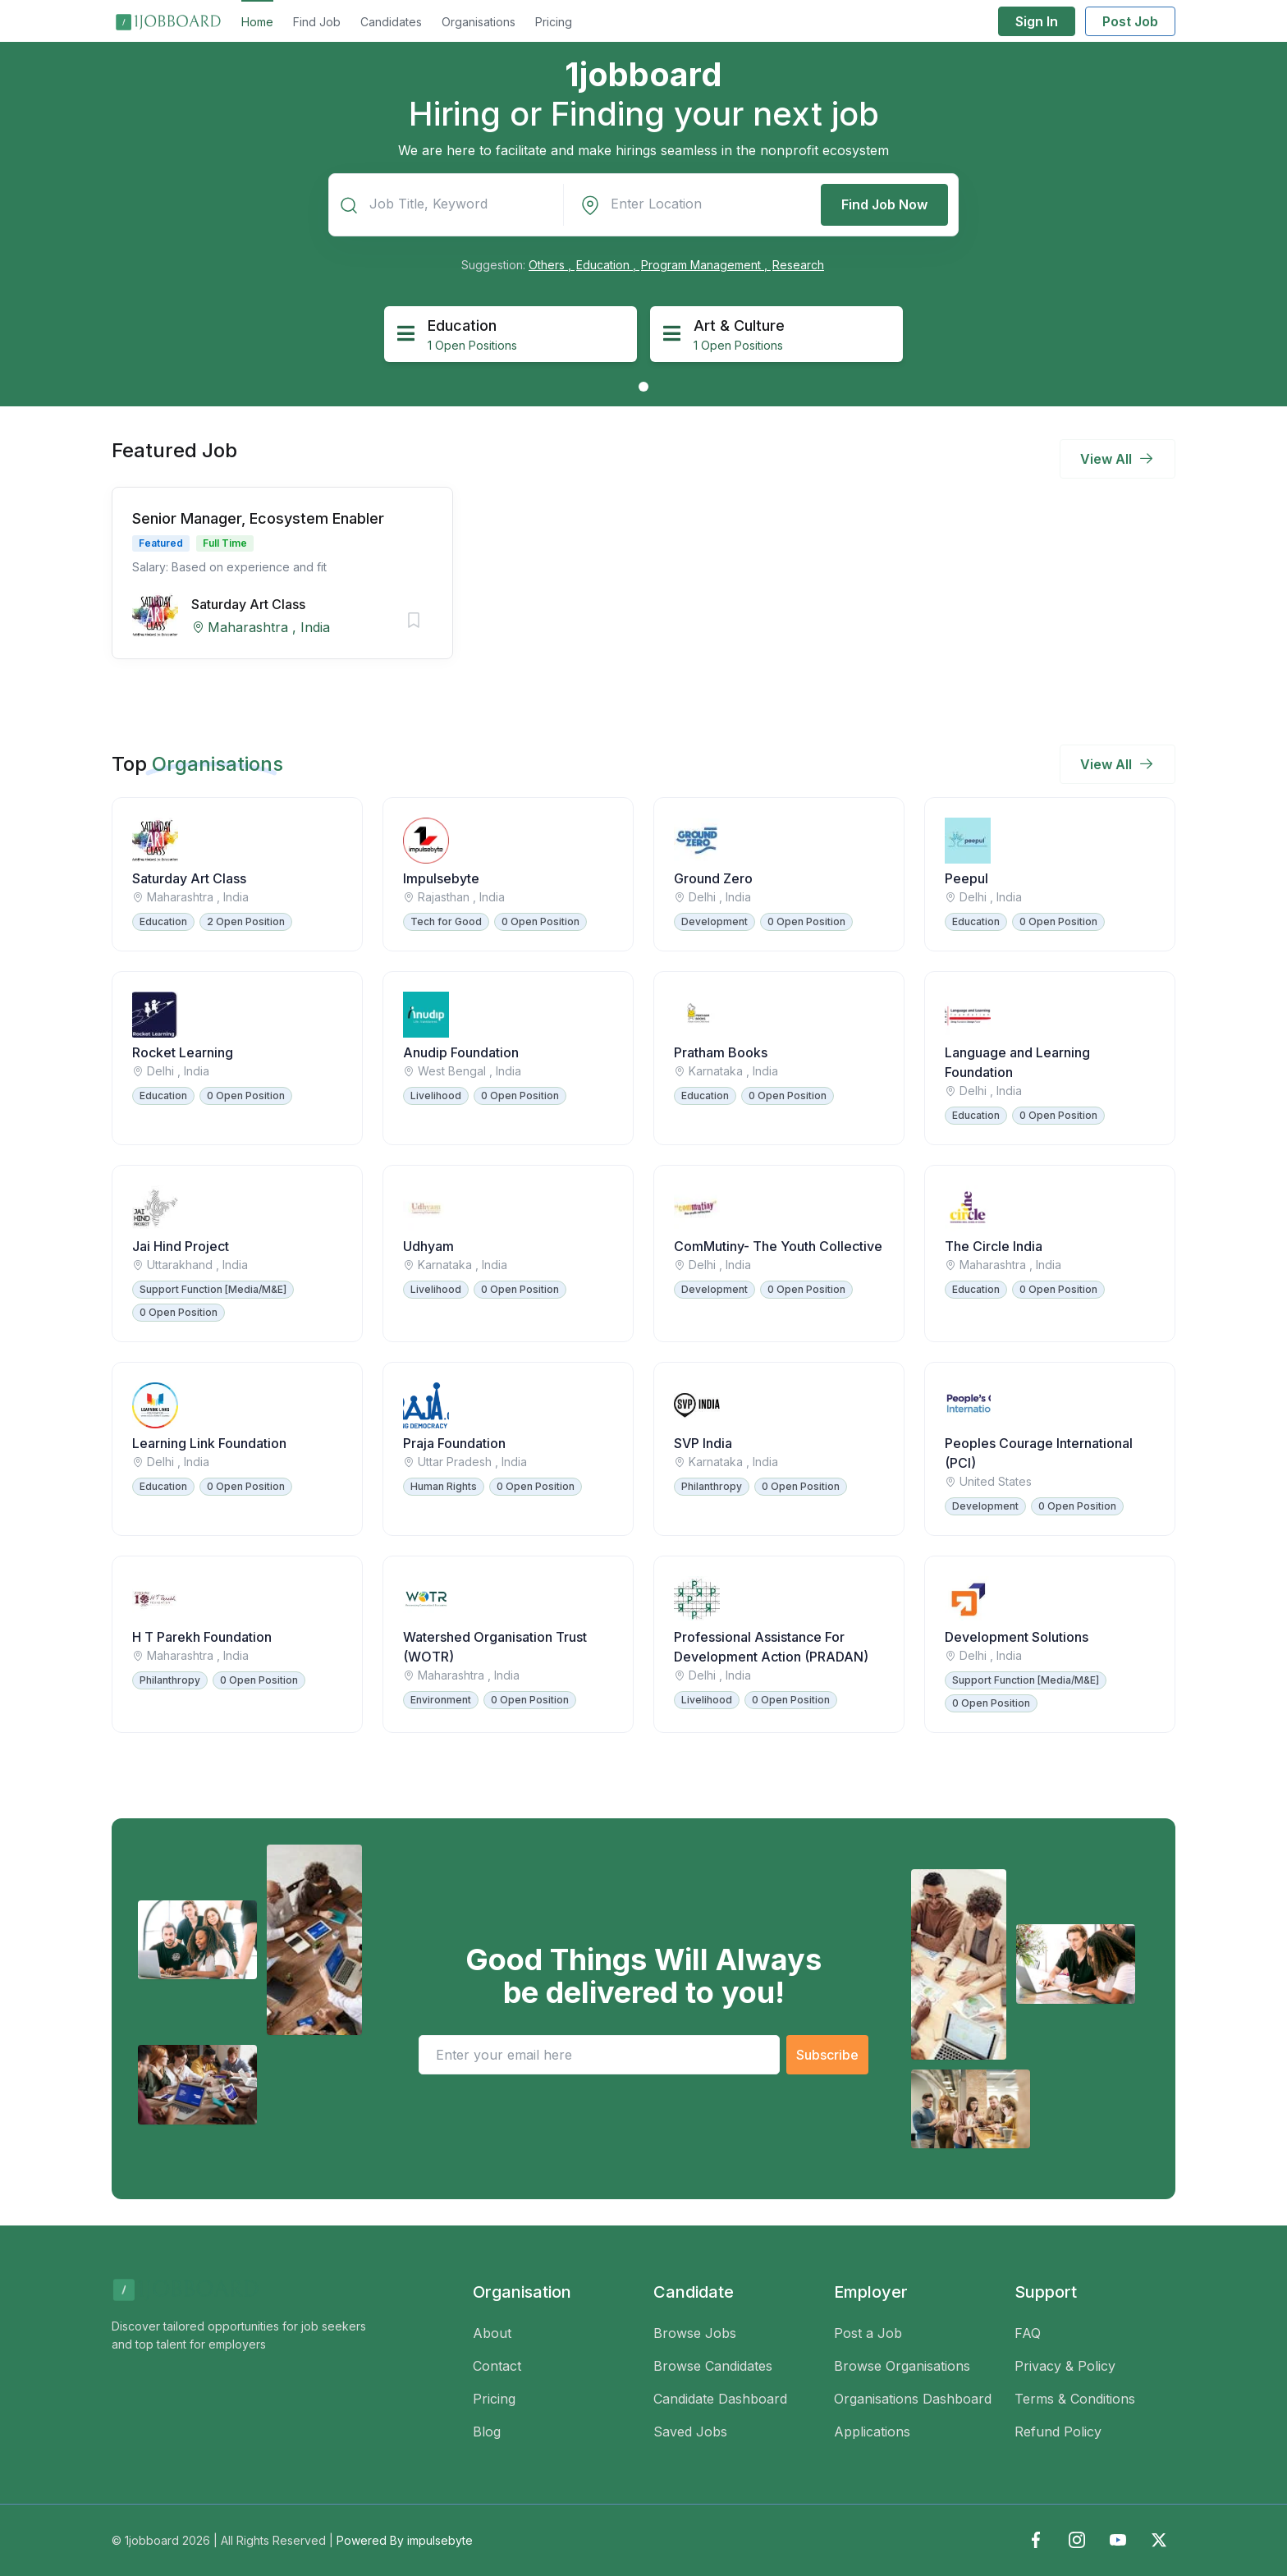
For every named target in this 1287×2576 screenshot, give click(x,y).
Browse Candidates (712, 2366)
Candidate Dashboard (720, 2398)
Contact (497, 2366)
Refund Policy (1058, 2431)
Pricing (553, 22)
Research (798, 265)
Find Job (317, 22)
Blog (487, 2431)
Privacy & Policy (1064, 2366)
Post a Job (868, 2333)
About (492, 2333)
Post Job (1130, 21)
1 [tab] (643, 387)
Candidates (391, 22)
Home (257, 22)
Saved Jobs (690, 2431)
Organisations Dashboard (913, 2398)
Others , (552, 265)
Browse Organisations (902, 2366)
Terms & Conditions (1074, 2398)
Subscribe (827, 2055)
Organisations (478, 22)
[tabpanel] (510, 334)
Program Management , (706, 265)
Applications (872, 2431)
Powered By (405, 2540)
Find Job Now (884, 204)
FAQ (1027, 2333)
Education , (607, 265)
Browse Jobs (694, 2333)
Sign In (1036, 21)
